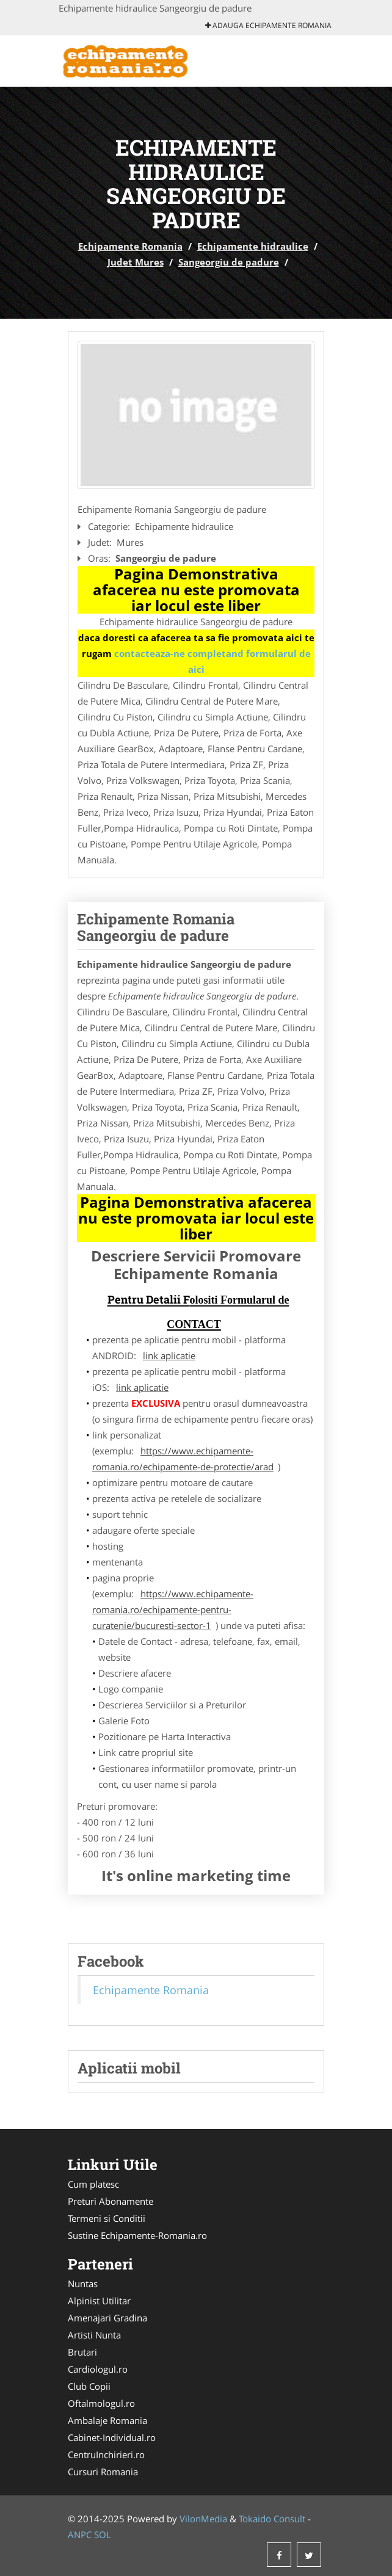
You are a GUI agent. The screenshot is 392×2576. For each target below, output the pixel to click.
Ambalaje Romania (107, 2420)
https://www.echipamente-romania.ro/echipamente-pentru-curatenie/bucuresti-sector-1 (172, 1609)
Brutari (82, 2351)
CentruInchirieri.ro (106, 2454)
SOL (102, 2534)
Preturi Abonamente (110, 2201)
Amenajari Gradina (107, 2317)
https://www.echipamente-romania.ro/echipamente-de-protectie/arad (183, 1459)
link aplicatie (169, 1355)
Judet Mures (135, 262)
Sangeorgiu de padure (228, 262)
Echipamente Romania (130, 246)
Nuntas (83, 2283)
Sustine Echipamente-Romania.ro (137, 2235)
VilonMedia (203, 2519)
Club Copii (89, 2386)
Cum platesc (93, 2184)
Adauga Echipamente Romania (268, 25)
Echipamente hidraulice (252, 246)
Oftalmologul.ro (101, 2403)
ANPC (80, 2534)
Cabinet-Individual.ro (112, 2437)
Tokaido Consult (272, 2519)
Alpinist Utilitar (99, 2300)
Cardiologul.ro (98, 2369)
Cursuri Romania (103, 2471)
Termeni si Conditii (106, 2218)
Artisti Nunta (94, 2334)
